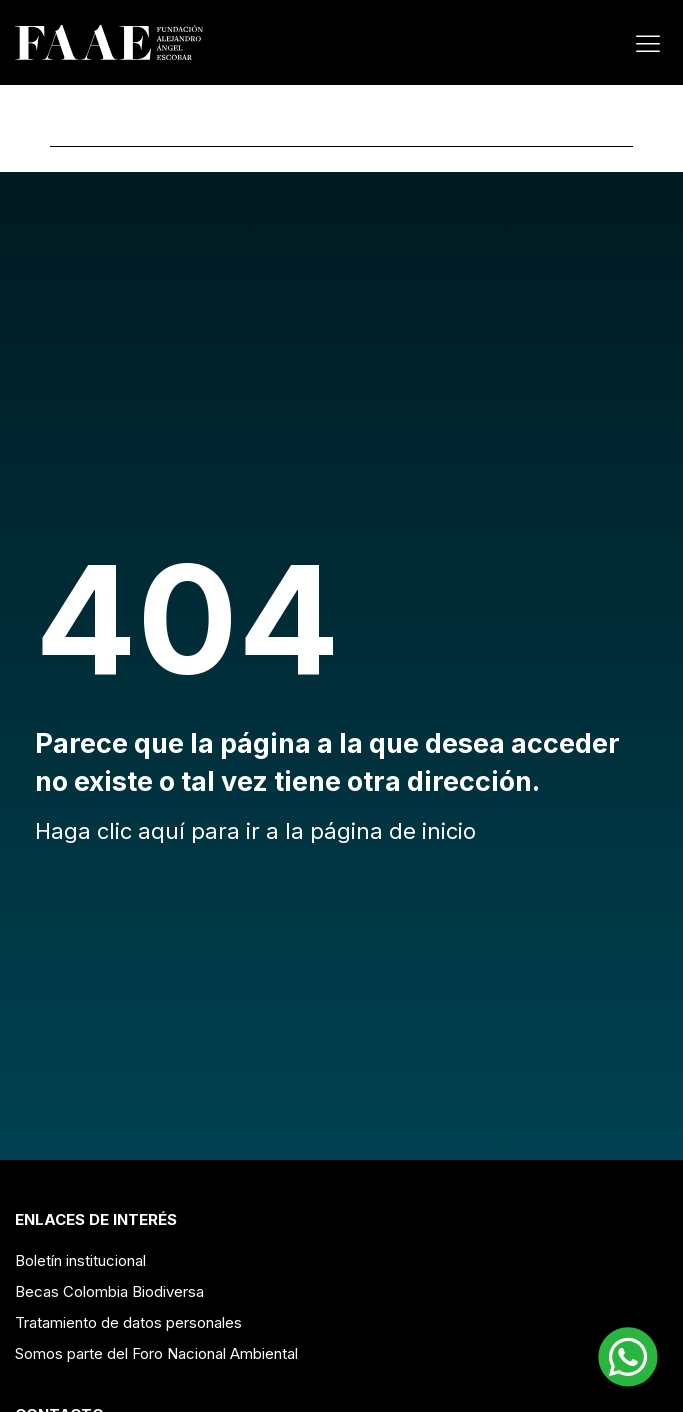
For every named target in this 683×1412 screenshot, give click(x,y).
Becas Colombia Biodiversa (109, 1291)
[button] (628, 1357)
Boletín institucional (80, 1260)
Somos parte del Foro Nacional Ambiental (156, 1353)
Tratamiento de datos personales (128, 1322)
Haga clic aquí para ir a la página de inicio (255, 831)
